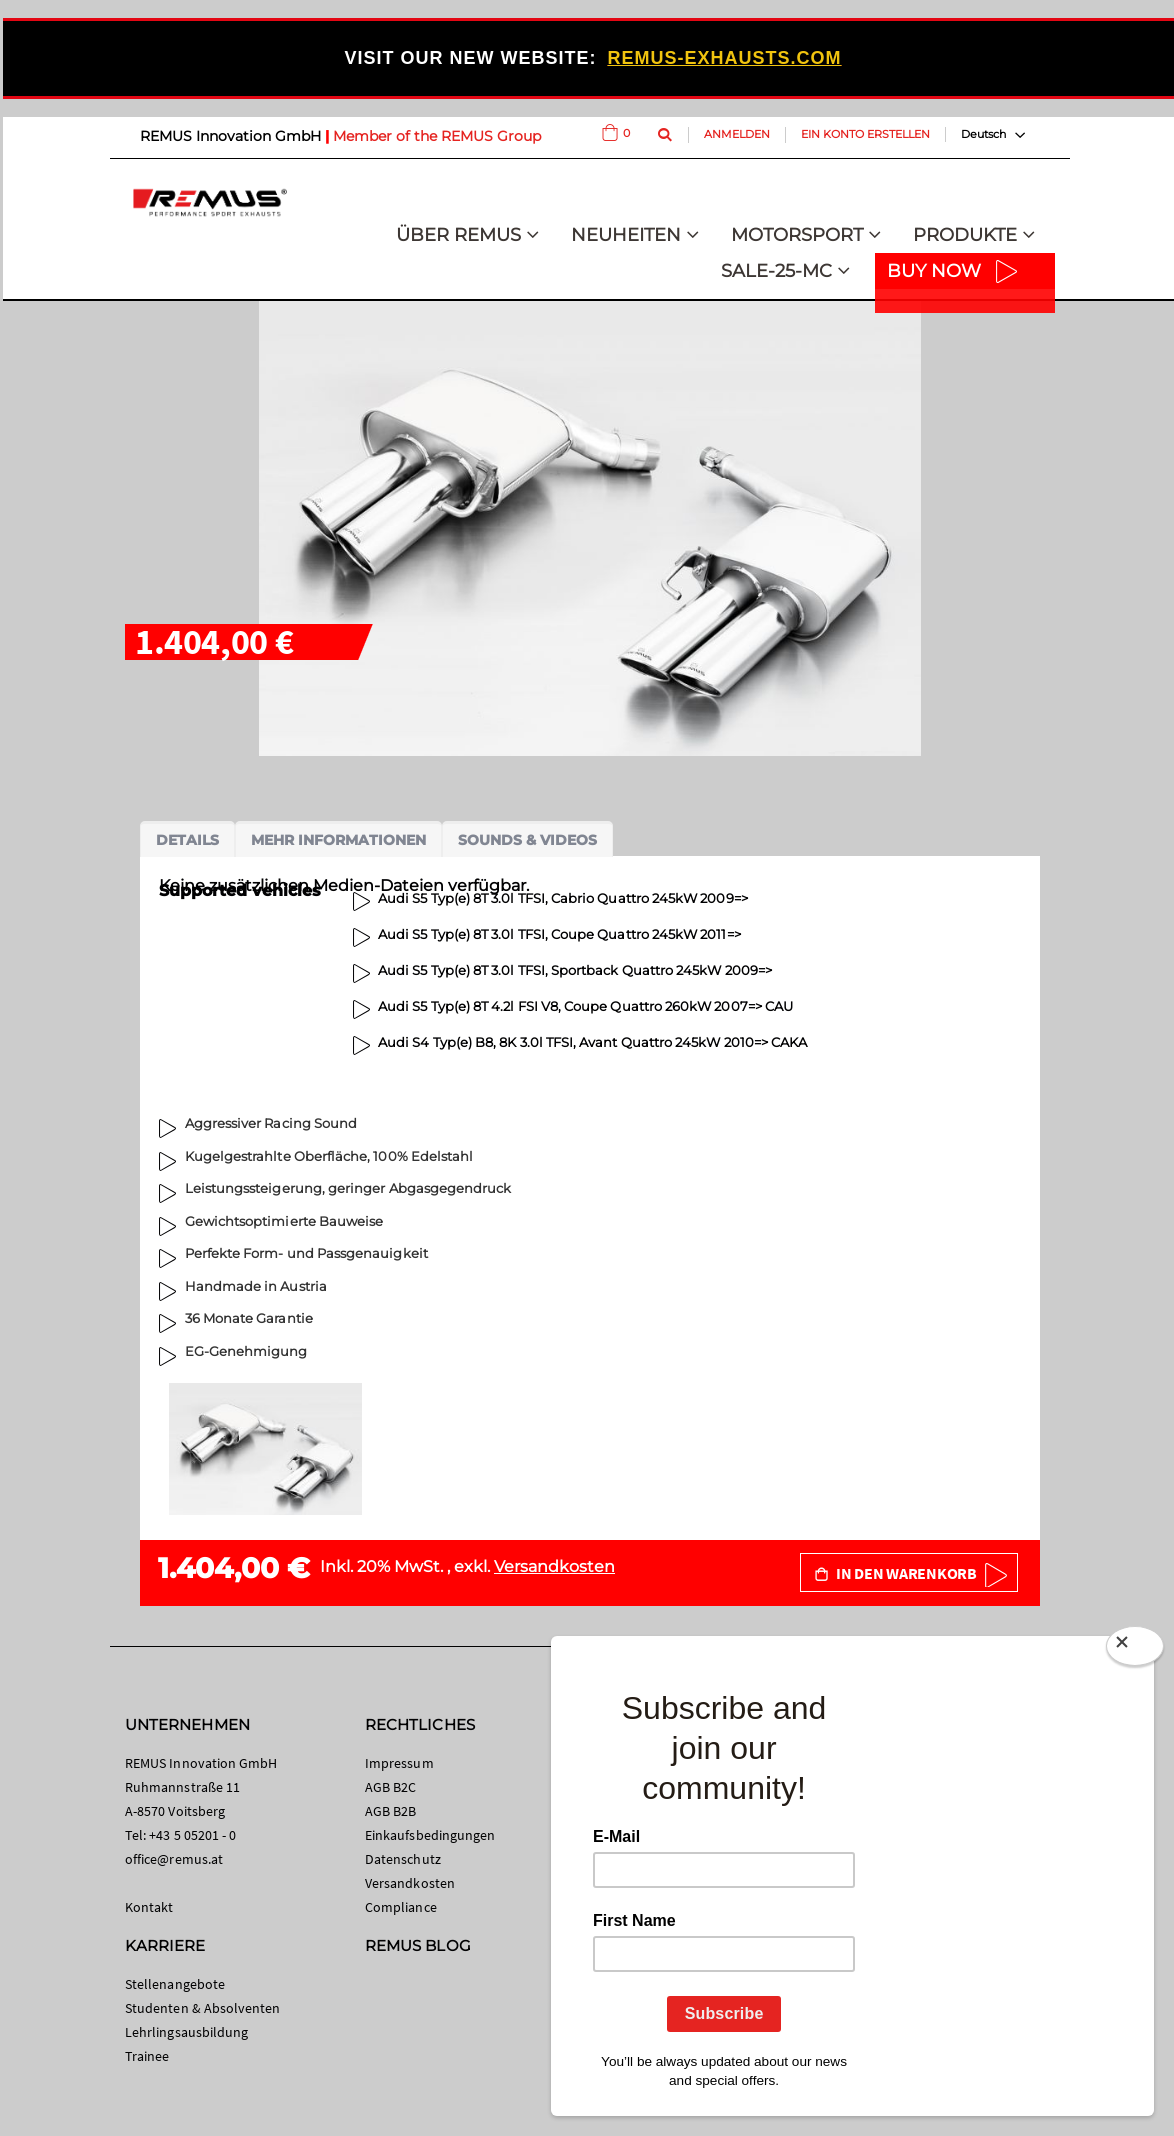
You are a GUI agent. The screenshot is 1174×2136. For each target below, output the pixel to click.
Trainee (147, 2056)
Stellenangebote (175, 1984)
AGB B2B (390, 1811)
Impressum (399, 1763)
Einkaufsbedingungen (430, 1835)
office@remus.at (174, 1859)
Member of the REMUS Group (437, 136)
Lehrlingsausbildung (186, 2032)
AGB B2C (390, 1787)
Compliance (401, 1907)
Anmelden (737, 134)
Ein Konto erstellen (865, 134)
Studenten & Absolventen (203, 2008)
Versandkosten (554, 1566)
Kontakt (149, 1907)
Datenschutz (403, 1859)
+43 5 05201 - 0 (192, 1835)
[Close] (1135, 1650)
